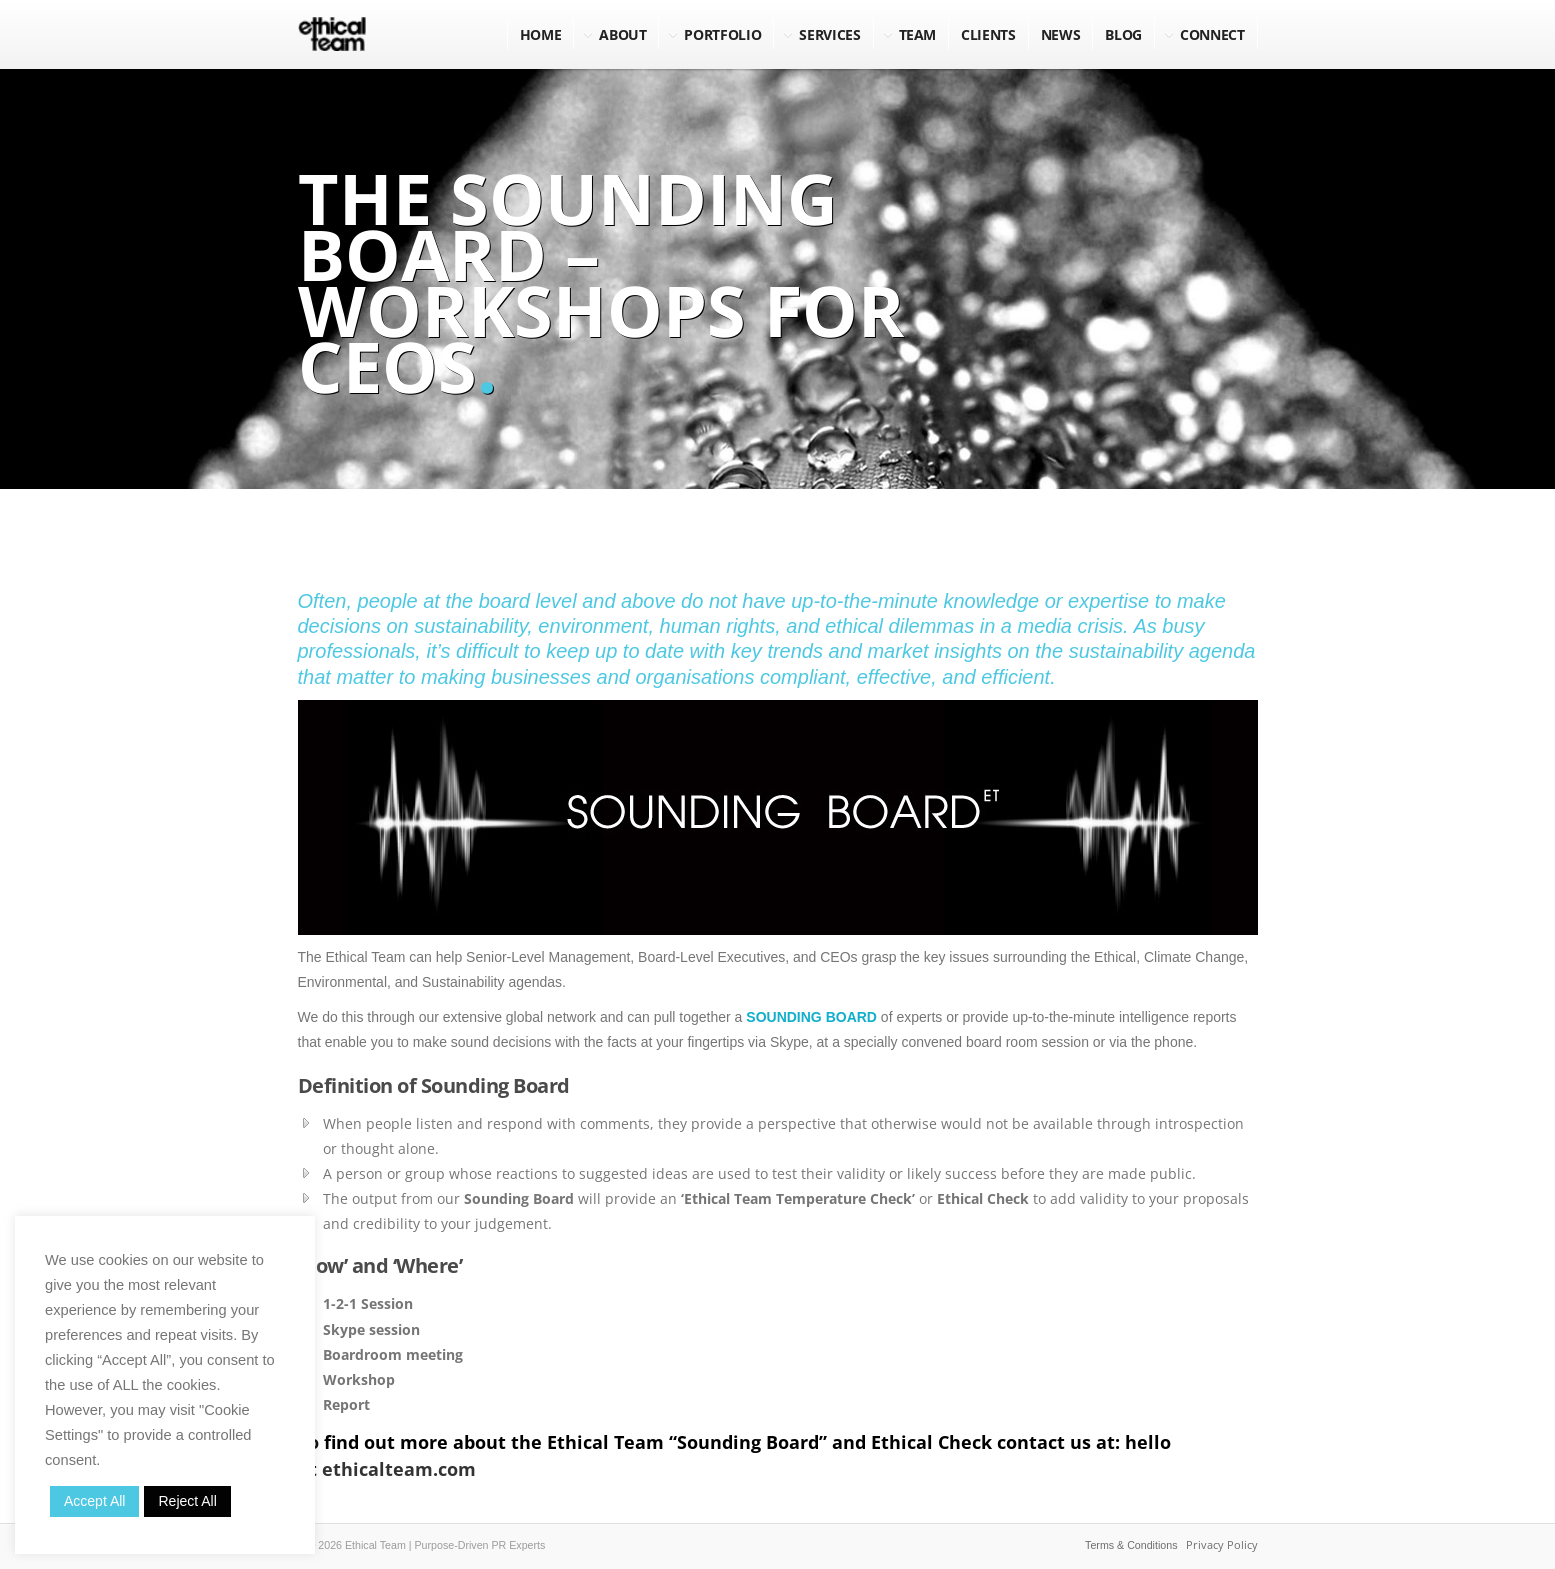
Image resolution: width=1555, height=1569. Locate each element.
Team (918, 34)
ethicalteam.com (399, 1469)
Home (541, 34)
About (622, 34)
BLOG (1123, 34)
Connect (1212, 34)
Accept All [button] (94, 1501)
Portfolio (722, 34)
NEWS (1061, 34)
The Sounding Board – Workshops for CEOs (601, 282)
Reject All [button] (187, 1501)
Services (829, 34)
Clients (988, 34)
